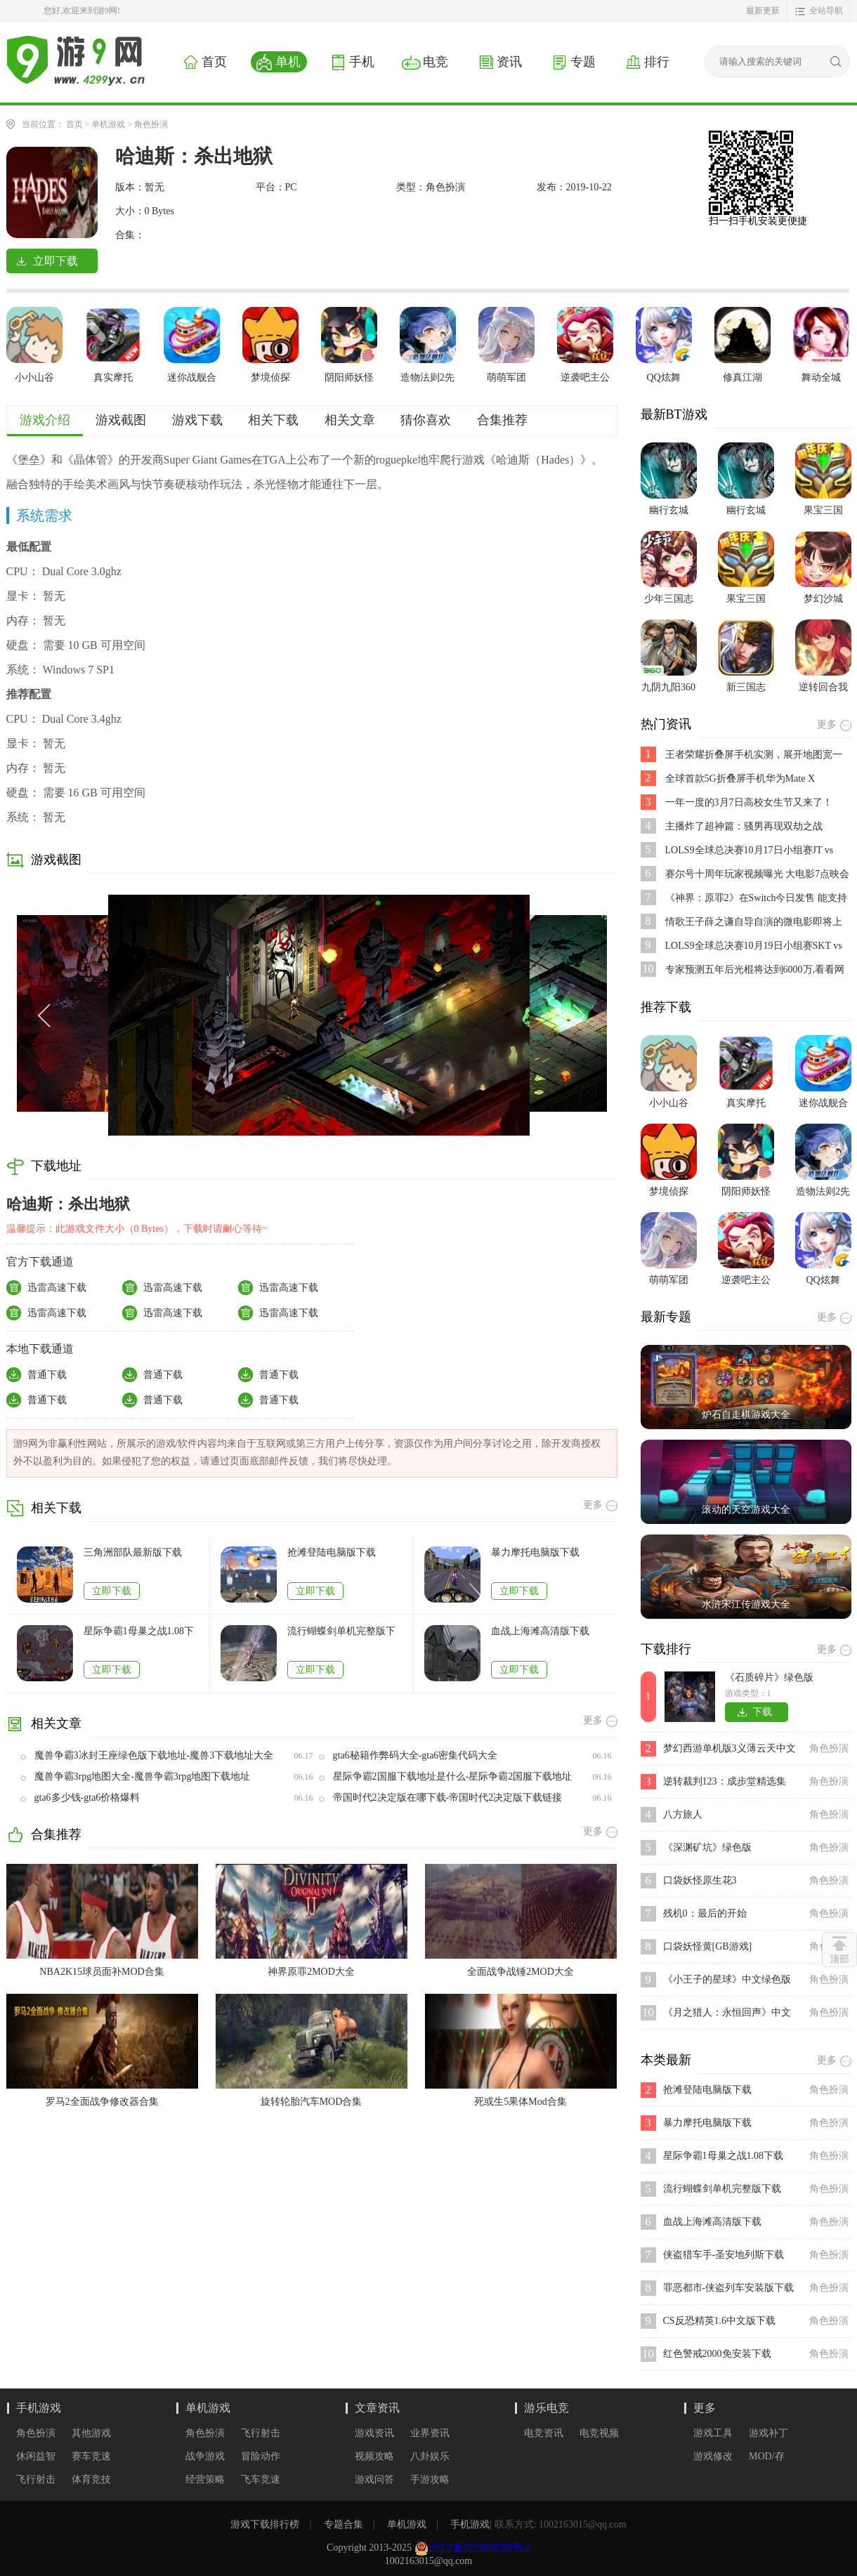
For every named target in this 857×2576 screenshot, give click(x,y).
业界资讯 (430, 2433)
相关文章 (350, 420)
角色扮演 (151, 124)
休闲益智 (35, 2456)
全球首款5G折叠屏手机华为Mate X (740, 778)
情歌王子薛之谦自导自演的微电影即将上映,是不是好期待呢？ (753, 922)
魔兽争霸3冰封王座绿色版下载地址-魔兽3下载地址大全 (154, 1755)
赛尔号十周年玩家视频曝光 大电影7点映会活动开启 (757, 875)
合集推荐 (502, 420)
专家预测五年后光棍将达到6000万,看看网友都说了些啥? (755, 970)
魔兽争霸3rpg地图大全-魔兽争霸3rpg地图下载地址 (142, 1776)
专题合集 (343, 2524)
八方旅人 (682, 1814)
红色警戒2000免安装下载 (717, 2353)
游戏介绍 (45, 420)
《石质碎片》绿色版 (769, 1677)
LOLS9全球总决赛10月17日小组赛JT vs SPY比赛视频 (749, 851)
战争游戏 (205, 2456)
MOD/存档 (767, 2457)
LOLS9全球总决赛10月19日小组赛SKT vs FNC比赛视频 (753, 946)
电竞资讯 (543, 2433)
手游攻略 (430, 2479)
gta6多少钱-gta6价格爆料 (87, 1797)
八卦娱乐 (430, 2456)
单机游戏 (108, 124)
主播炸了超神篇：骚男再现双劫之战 (744, 826)
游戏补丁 (768, 2433)
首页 (74, 124)
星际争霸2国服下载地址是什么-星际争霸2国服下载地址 (453, 1776)
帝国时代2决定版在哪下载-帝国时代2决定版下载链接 (448, 1797)
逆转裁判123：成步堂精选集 (724, 1781)
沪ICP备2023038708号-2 (479, 2547)
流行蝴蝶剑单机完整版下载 (341, 1632)
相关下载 (273, 420)
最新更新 (763, 10)
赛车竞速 (91, 2456)
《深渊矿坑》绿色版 (707, 1847)
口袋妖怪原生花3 (700, 1880)
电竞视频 (599, 2433)
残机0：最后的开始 (705, 1913)
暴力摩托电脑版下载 (535, 1552)
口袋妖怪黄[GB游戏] (707, 1946)
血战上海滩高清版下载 (540, 1631)
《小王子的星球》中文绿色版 (727, 1979)
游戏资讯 (374, 2433)
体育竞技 (91, 2479)
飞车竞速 (260, 2479)
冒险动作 (260, 2456)
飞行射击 (35, 2479)
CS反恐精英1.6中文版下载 (719, 2320)
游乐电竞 (546, 2408)
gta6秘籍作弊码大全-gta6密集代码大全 (415, 1755)
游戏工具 (713, 2433)
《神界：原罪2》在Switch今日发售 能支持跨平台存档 (756, 899)
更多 (704, 2408)
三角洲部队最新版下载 (133, 1552)
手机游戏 (38, 2408)
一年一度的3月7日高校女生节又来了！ (748, 802)
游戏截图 (121, 420)
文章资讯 (377, 2408)
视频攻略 (374, 2456)
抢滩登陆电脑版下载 (331, 1552)
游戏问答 (374, 2479)
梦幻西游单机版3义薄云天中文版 (729, 1749)
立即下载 (111, 1591)
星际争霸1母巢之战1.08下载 (139, 1632)
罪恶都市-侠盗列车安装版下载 (728, 2287)
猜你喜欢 (425, 420)
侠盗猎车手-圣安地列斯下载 (724, 2254)
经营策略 (205, 2479)
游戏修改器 (713, 2457)
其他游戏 (91, 2433)
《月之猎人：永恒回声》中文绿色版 (727, 2013)
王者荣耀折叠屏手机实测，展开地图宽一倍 (753, 755)
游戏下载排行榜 (264, 2524)
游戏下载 (197, 420)
